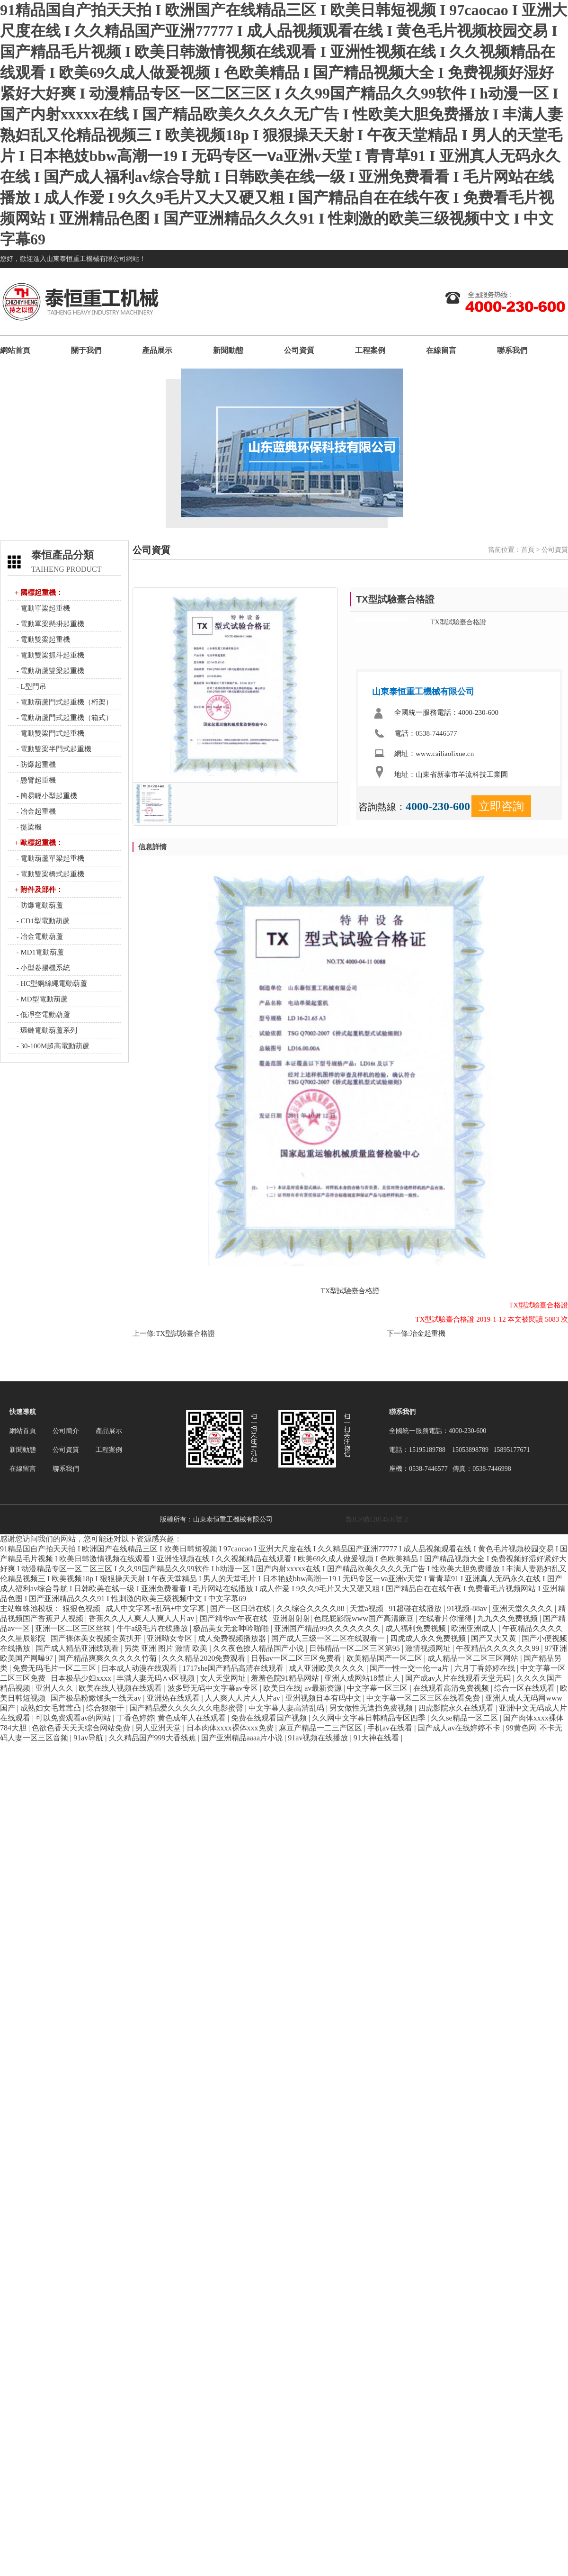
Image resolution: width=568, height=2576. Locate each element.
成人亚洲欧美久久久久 (327, 1668)
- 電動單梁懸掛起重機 (50, 624)
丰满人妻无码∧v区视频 (156, 1678)
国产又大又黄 (494, 1638)
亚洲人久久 (55, 1688)
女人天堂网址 (224, 1678)
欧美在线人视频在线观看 (121, 1688)
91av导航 (89, 1738)
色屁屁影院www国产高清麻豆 (365, 1618)
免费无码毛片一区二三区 (55, 1668)
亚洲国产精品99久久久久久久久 (328, 1628)
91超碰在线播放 (416, 1608)
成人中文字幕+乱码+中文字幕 (156, 1608)
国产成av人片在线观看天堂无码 (459, 1678)
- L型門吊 (30, 686)
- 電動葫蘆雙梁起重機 (50, 671)
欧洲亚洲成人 (474, 1628)
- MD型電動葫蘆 (41, 999)
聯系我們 (512, 350)
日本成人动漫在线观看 (140, 1668)
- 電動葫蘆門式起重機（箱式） (64, 717)
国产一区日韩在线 (241, 1608)
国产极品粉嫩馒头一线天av (97, 1698)
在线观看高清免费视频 (452, 1688)
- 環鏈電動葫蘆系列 (46, 1030)
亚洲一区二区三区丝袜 (74, 1628)
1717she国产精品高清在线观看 (234, 1668)
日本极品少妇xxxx (82, 1678)
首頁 (527, 549)
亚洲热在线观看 (174, 1698)
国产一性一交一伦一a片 (410, 1668)
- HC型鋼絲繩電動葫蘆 (51, 983)
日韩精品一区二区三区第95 (355, 1648)
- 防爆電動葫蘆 (39, 905)
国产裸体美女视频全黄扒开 (97, 1638)
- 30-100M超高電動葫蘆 (52, 1046)
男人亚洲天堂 (159, 1728)
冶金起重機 (427, 1333)
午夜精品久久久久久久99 (498, 1648)
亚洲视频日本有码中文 (324, 1698)
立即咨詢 (501, 806)
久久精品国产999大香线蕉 (153, 1738)
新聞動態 (228, 350)
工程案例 (370, 350)
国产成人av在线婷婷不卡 (459, 1728)
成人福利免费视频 (416, 1628)
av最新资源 (324, 1688)
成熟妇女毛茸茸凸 (51, 1708)
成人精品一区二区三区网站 (473, 1658)
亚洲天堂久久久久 (523, 1608)
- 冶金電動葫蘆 (39, 936)
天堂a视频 (367, 1608)
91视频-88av (467, 1608)
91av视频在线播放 (319, 1738)
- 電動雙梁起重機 (43, 639)
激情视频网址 (429, 1648)
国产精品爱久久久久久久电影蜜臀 (187, 1708)
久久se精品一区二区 (465, 1718)
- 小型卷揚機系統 (43, 968)
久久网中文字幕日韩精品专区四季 (369, 1718)
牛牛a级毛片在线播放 (153, 1628)
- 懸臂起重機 (35, 780)
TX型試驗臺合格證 (185, 1333)
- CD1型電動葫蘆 (42, 921)
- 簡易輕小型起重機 (46, 796)
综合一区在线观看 (525, 1688)
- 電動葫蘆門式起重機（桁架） (64, 702)
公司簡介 (66, 1430)
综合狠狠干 (106, 1708)
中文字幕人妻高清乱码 (287, 1708)
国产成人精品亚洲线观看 (78, 1648)
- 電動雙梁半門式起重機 (53, 749)
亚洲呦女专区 (170, 1638)
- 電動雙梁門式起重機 (50, 733)
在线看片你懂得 (446, 1618)
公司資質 (299, 350)
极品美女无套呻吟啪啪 (232, 1628)
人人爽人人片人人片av (243, 1698)
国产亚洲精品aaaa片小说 (242, 1738)
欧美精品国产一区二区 (385, 1658)
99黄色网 (521, 1728)
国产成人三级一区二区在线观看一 (329, 1638)
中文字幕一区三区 (378, 1688)
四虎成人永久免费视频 (429, 1638)
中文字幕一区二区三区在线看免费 (424, 1698)
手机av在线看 (390, 1728)
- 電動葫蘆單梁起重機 (50, 858)
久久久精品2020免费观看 (204, 1658)
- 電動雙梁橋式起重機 (50, 874)
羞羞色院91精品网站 (286, 1678)
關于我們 (86, 350)
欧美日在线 (282, 1688)
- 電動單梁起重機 (43, 608)
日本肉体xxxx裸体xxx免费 (230, 1728)
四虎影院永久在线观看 (457, 1708)
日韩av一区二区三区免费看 (297, 1658)
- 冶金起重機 (35, 811)
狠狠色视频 (82, 1608)
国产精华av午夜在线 (234, 1618)
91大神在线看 (377, 1738)
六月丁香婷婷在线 (485, 1668)
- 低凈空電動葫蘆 (43, 1014)
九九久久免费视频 (508, 1618)
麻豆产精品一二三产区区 (321, 1728)
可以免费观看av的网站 (74, 1718)
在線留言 (441, 350)
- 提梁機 (28, 827)
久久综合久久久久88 (311, 1608)
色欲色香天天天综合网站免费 (82, 1728)
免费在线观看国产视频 (270, 1718)
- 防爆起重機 (35, 764)
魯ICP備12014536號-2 (377, 1519)
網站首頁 (15, 350)
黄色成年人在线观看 (193, 1718)
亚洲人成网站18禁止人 (363, 1678)
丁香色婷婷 (135, 1718)
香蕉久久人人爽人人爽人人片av (142, 1618)
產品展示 (157, 350)
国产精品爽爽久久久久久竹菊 (108, 1658)
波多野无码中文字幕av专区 (214, 1688)
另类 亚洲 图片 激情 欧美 (166, 1648)
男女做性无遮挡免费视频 (372, 1708)
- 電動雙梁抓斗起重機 (50, 655)
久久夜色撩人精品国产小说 (259, 1648)
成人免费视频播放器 (233, 1638)
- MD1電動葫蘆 (39, 952)
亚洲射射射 (292, 1618)
